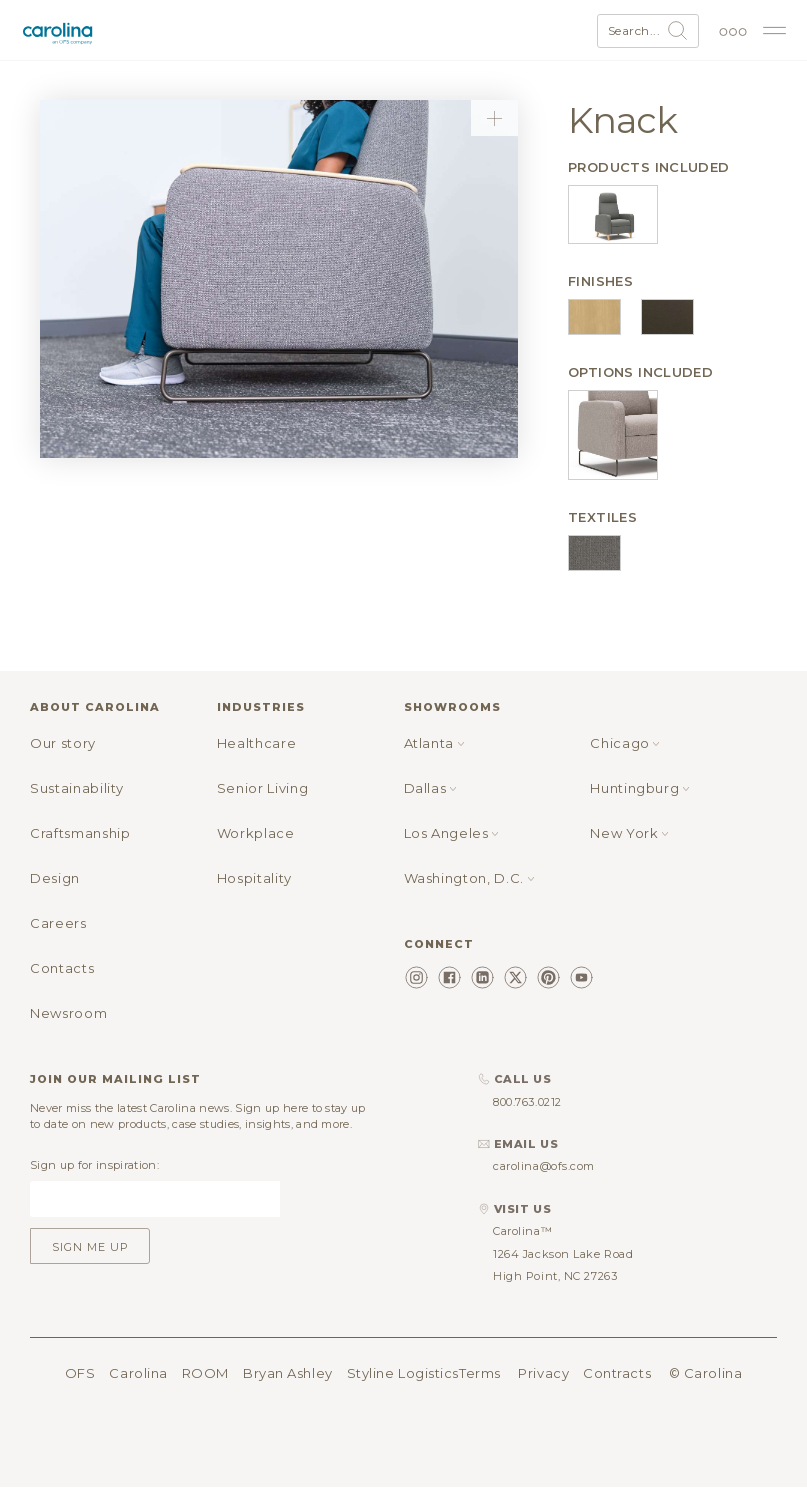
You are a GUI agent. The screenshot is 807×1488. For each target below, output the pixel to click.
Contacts (62, 968)
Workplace (256, 833)
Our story (63, 743)
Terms (480, 1373)
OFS (80, 1373)
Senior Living (262, 788)
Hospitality (254, 878)
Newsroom (68, 1013)
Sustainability (77, 788)
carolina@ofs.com (544, 1166)
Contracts (617, 1373)
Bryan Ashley (288, 1373)
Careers (58, 923)
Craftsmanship (80, 833)
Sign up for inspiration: (94, 1165)
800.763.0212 (527, 1102)
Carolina (138, 1373)
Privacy (543, 1373)
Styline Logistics (403, 1373)
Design (55, 878)
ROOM (205, 1373)
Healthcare (257, 743)
